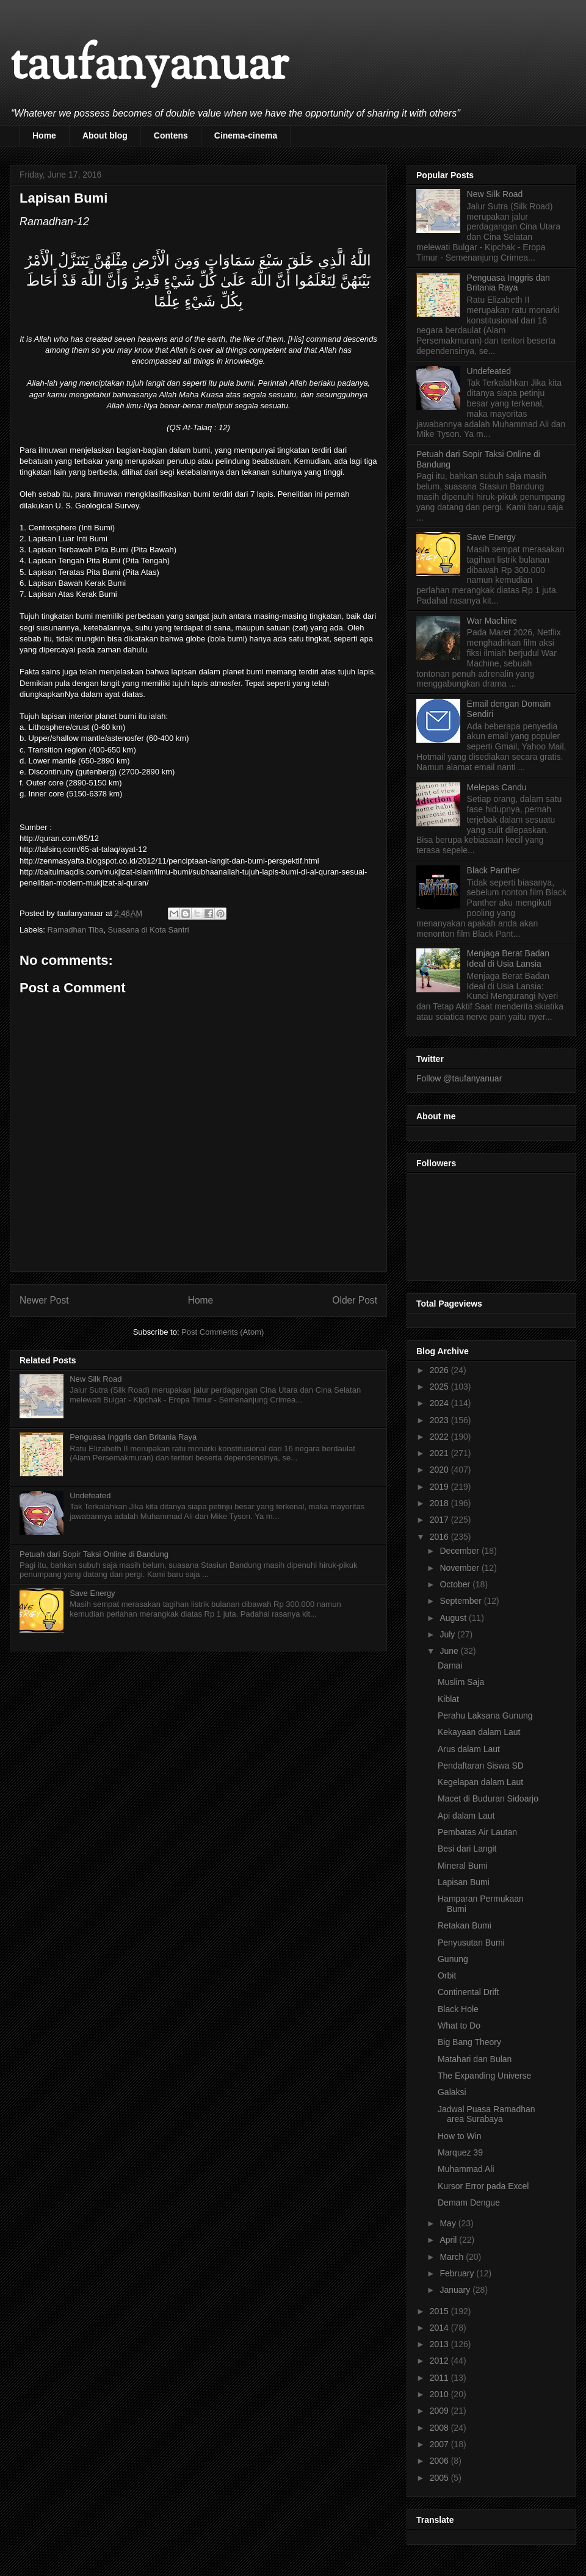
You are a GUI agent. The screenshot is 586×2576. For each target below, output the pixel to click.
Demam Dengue (469, 2202)
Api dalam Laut (466, 1815)
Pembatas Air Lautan (477, 1832)
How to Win (460, 2136)
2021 (440, 1453)
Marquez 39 (460, 2152)
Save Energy (92, 1593)
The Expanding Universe (484, 2075)
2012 (440, 2360)
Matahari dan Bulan (475, 2059)
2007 (440, 2444)
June (450, 1651)
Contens (171, 135)
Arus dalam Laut (469, 1749)
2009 (440, 2410)
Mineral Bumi (463, 1866)
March (453, 2257)
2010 (440, 2394)
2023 (440, 1420)
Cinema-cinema (245, 135)
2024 (440, 1403)
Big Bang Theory (469, 2042)
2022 (440, 1436)
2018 (440, 1503)
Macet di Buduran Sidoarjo (488, 1798)
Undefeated (90, 1495)
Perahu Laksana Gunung (485, 1715)
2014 (440, 2327)
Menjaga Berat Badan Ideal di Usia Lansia (508, 958)
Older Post (354, 1300)
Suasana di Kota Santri (148, 929)
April (449, 2240)
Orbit (447, 1975)
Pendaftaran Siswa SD (481, 1765)
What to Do (459, 2025)
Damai (450, 1665)
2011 (440, 2378)
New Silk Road (95, 1379)
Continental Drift (468, 1992)
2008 (440, 2428)
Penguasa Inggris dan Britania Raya (133, 1436)
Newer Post (44, 1300)
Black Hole (458, 2009)
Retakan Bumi (464, 1925)
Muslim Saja (461, 1682)
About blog (105, 135)
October (456, 1584)
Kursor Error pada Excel (483, 2186)
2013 (440, 2344)
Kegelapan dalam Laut (480, 1782)
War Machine (492, 621)
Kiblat (448, 1699)
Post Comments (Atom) (222, 1332)
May (449, 2223)
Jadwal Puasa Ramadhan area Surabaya (486, 2114)
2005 (440, 2478)
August (454, 1618)
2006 (440, 2461)
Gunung (453, 1959)
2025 (440, 1386)
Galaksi (452, 2092)
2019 (440, 1487)
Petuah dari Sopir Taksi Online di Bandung (94, 1554)
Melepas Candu (497, 787)
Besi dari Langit (467, 1848)
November (460, 1568)
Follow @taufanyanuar (459, 1078)
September (461, 1601)
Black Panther (493, 870)
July (448, 1634)
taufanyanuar (149, 67)
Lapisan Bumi (464, 1882)
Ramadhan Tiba (76, 929)
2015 (440, 2311)
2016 (440, 1537)
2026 (440, 1370)
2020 (440, 1469)
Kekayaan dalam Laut (479, 1732)
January (456, 2290)
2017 (440, 1519)
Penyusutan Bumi (471, 1942)
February (458, 2273)
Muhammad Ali (466, 2169)
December (460, 1551)
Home (44, 135)
